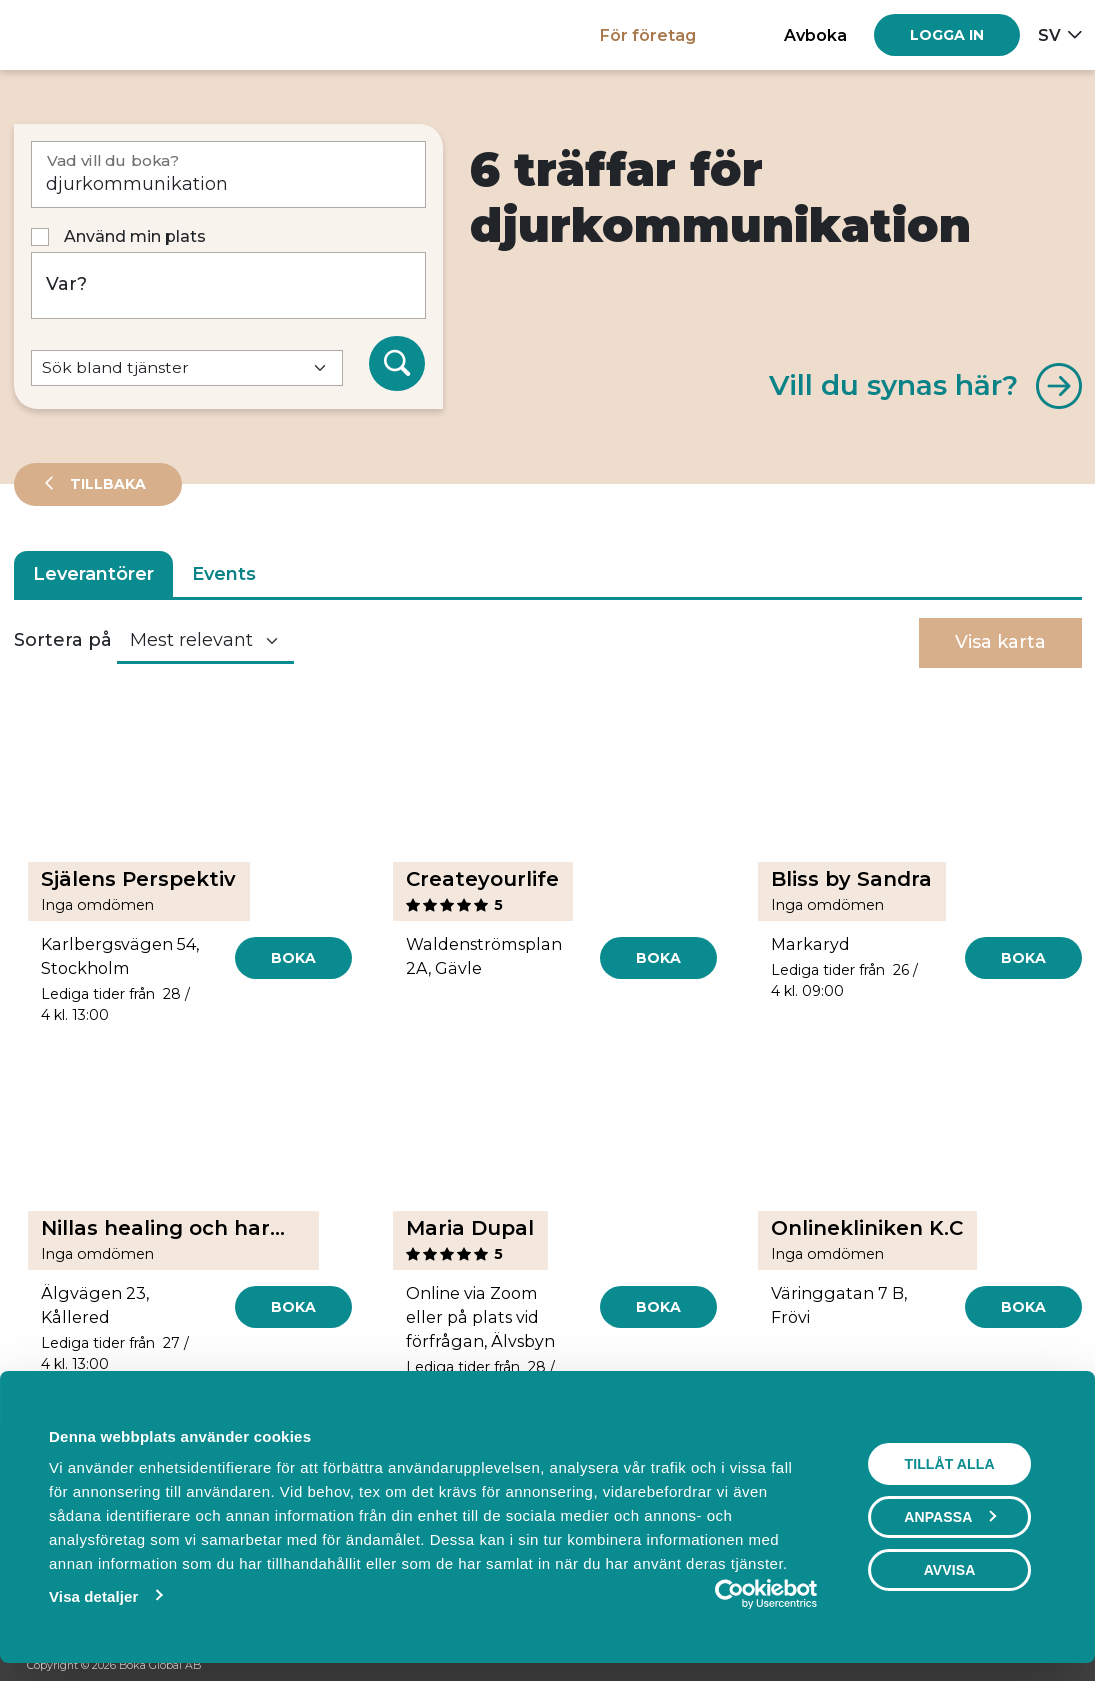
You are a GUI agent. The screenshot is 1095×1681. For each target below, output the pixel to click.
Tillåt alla (954, 1464)
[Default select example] (187, 368)
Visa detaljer (88, 1596)
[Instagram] (1020, 1667)
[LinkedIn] (1058, 1667)
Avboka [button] (815, 35)
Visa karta (1000, 642)
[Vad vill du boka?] (228, 174)
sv (1049, 35)
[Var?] (228, 285)
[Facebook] (982, 1667)
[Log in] (947, 35)
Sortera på (63, 640)
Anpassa (955, 1517)
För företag (648, 35)
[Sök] (397, 364)
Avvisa (955, 1570)
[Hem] (83, 34)
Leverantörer (93, 574)
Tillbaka (106, 484)
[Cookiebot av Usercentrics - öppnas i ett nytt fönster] (734, 1594)
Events (224, 574)
